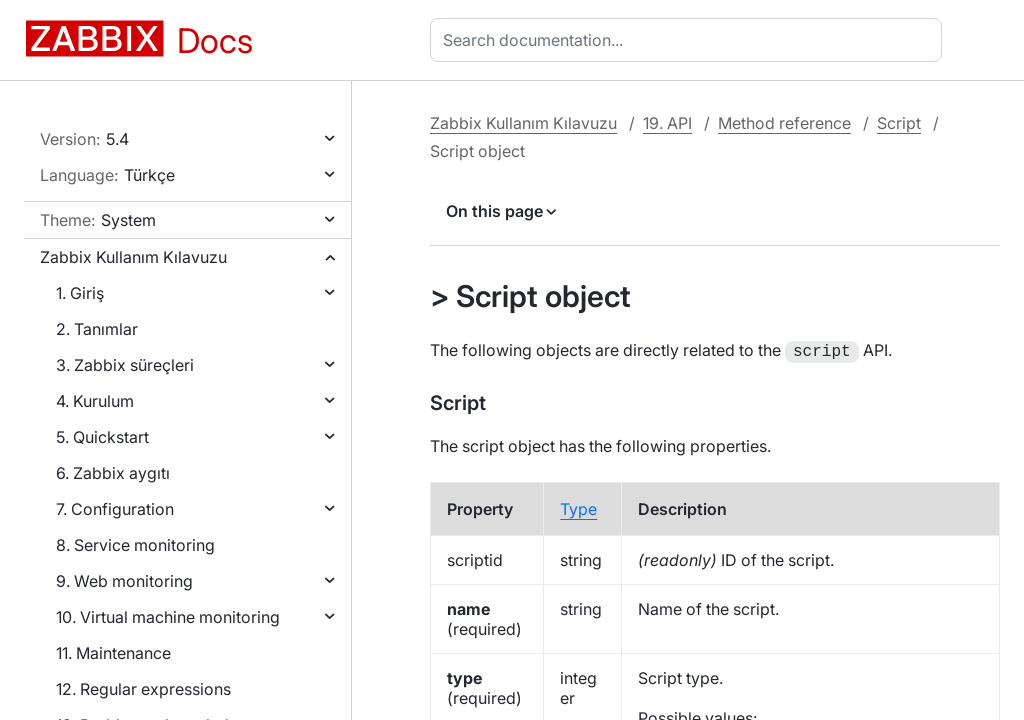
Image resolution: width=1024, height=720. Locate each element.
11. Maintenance (113, 653)
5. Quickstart (102, 437)
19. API (667, 123)
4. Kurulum (95, 401)
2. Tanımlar (97, 329)
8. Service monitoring (135, 545)
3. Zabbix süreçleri (125, 365)
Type (578, 507)
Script (899, 123)
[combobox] (690, 40)
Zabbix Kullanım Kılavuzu (133, 257)
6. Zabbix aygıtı (113, 473)
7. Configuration (115, 509)
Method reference (784, 123)
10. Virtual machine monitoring (168, 617)
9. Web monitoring (124, 581)
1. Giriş (80, 293)
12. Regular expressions (143, 689)
